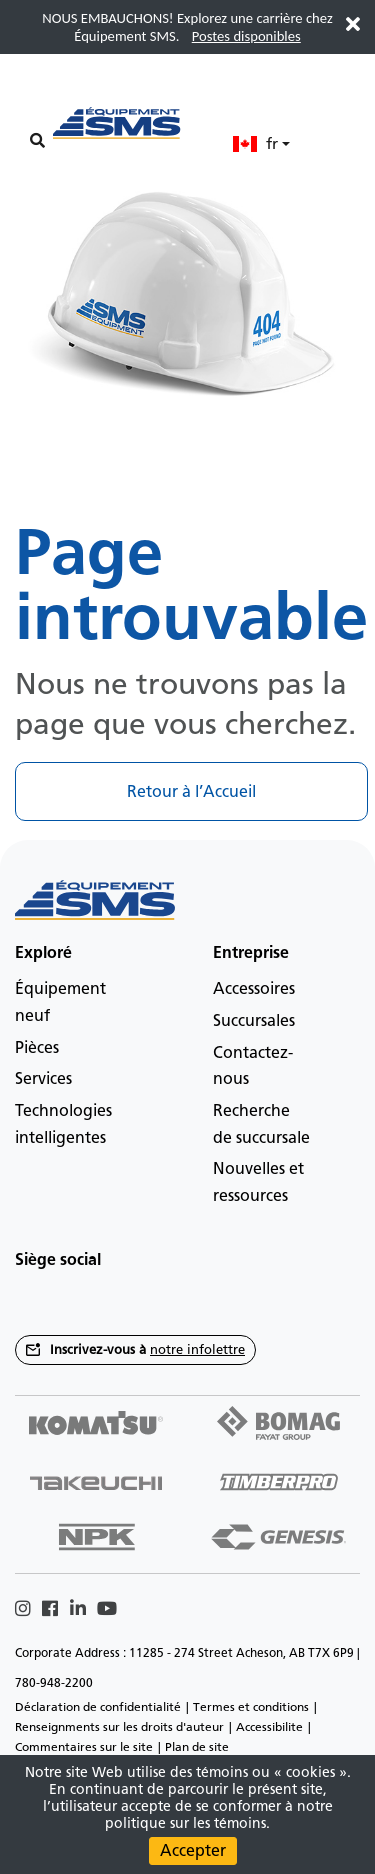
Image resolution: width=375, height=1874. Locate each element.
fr (255, 143)
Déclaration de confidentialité (98, 1707)
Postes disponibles (246, 36)
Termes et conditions (251, 1707)
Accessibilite (269, 1727)
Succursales (254, 1020)
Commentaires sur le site (84, 1747)
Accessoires (254, 988)
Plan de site (197, 1747)
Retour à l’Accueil (191, 791)
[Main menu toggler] (37, 111)
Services (43, 1078)
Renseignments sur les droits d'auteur (119, 1727)
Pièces (37, 1047)
